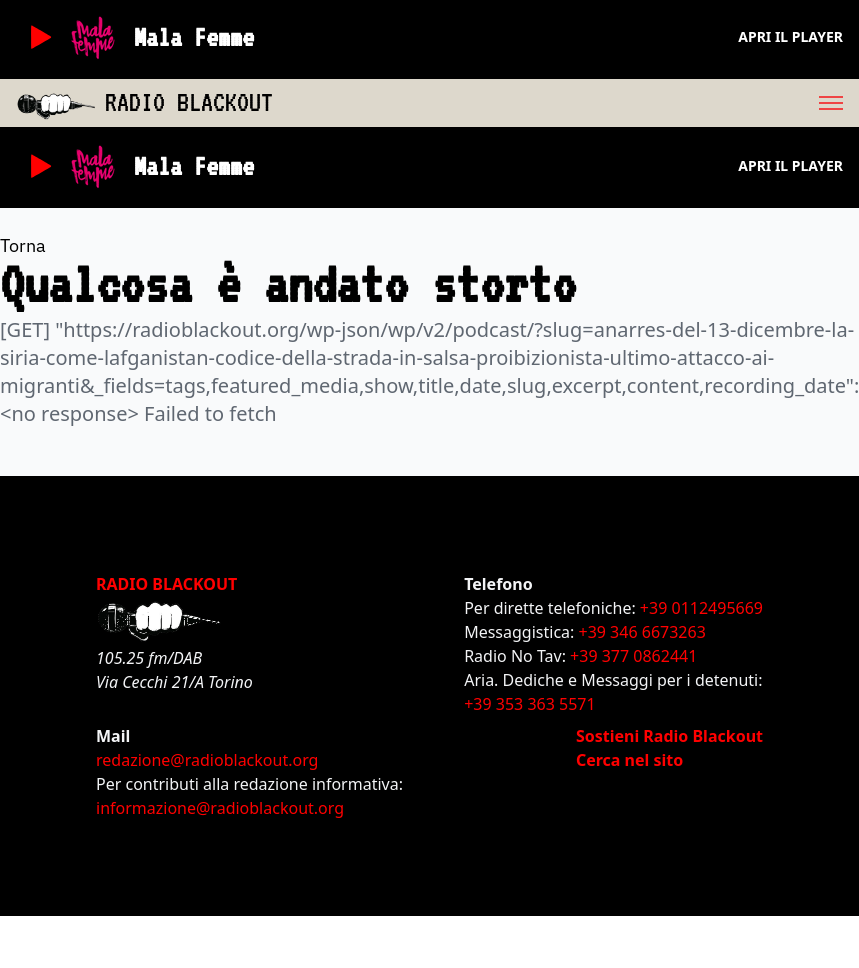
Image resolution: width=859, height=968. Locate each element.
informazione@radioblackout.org (220, 808)
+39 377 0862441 (633, 656)
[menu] (566, 103)
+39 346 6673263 (642, 632)
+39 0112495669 (701, 608)
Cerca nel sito (629, 760)
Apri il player (790, 36)
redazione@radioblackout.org (207, 760)
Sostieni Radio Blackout (669, 736)
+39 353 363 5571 (529, 704)
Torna (23, 245)
